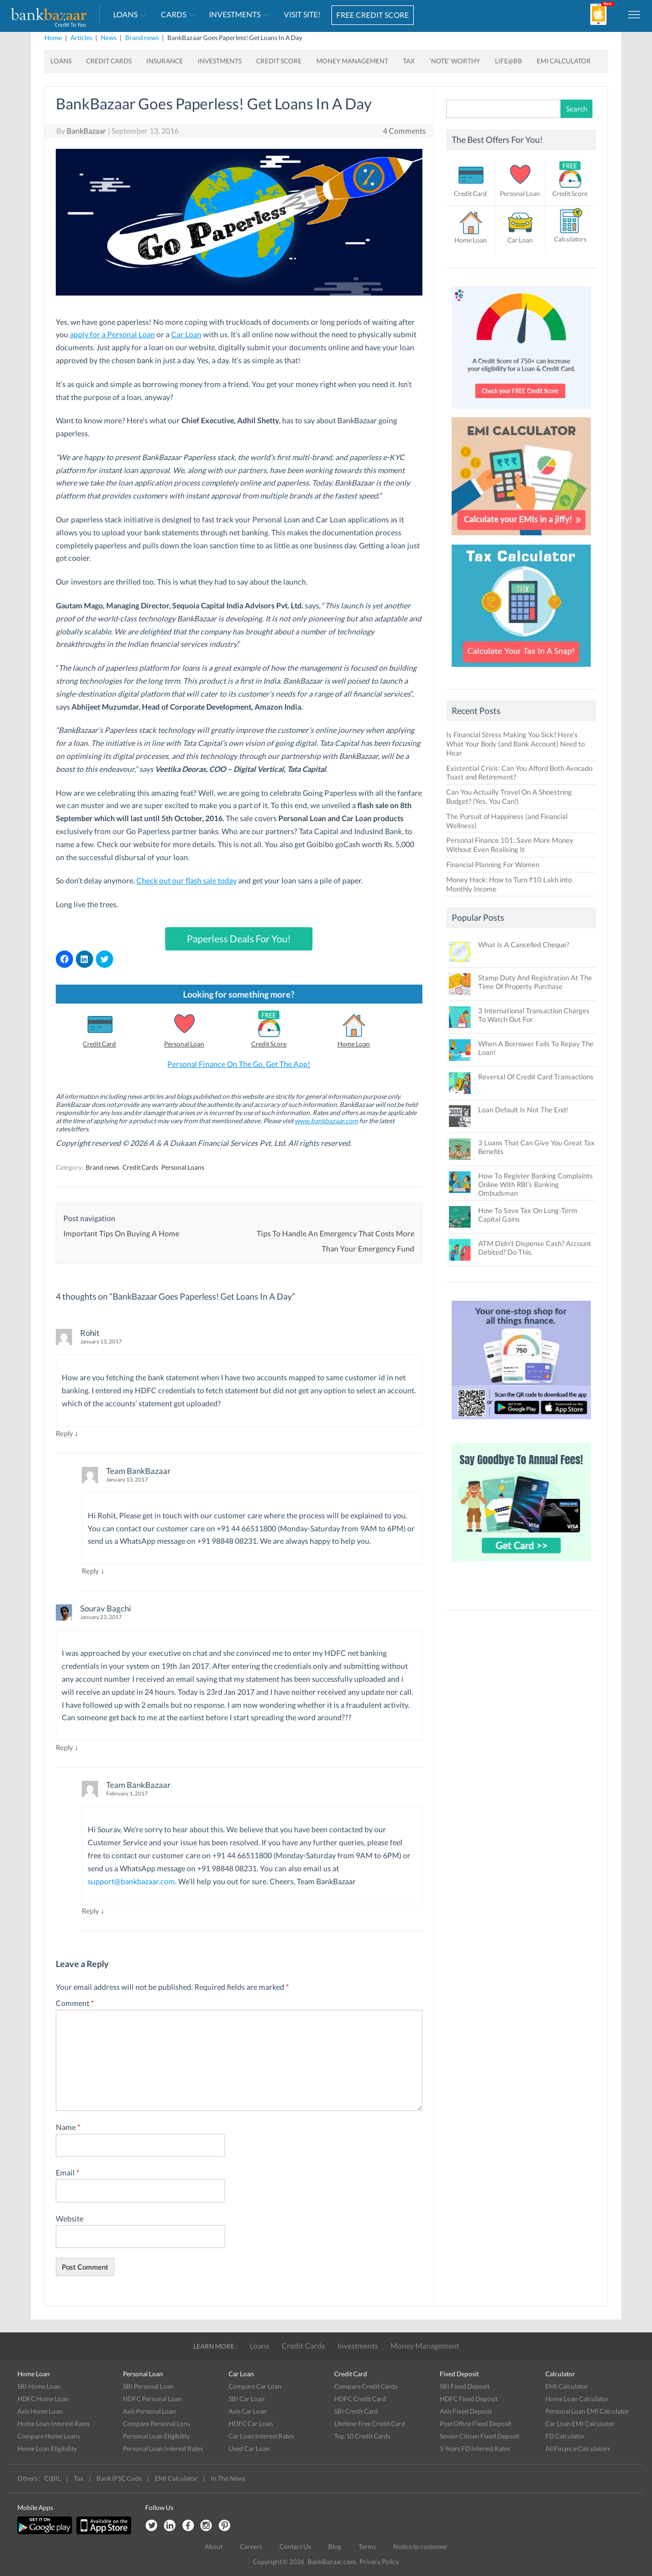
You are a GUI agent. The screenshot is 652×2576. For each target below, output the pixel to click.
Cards (173, 14)
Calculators (570, 239)
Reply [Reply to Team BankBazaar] (90, 1570)
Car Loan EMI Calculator (580, 2424)
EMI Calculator (564, 61)
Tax (409, 61)
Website (69, 2218)
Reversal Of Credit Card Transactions (536, 1076)
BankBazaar (86, 130)
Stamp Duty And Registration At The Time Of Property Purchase (535, 982)
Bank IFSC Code (119, 2478)
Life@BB (508, 61)
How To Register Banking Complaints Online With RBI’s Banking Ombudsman (535, 1184)
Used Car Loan (249, 2448)
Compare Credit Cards (365, 2386)
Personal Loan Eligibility (156, 2436)
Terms (367, 2546)
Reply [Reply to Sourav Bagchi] (64, 1747)
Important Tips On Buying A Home (121, 1233)
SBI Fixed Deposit (465, 2386)
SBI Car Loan (247, 2399)
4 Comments (404, 130)
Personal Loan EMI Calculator (587, 2411)
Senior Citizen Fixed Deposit (479, 2436)
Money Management (352, 61)
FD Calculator (565, 2436)
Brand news (142, 38)
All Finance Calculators (577, 2448)
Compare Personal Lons (156, 2424)
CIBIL (52, 2478)
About (214, 2546)
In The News (228, 2478)
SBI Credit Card (356, 2411)
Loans (125, 14)
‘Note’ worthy (454, 61)
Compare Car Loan (255, 2386)
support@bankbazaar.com (131, 1881)
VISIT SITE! (302, 14)
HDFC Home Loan (43, 2399)
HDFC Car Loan (251, 2424)
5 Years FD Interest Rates (475, 2448)
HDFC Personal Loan (152, 2399)
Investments (234, 14)
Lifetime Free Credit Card (369, 2424)
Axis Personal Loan (149, 2411)
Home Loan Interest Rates (53, 2424)
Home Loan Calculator (577, 2399)
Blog (334, 2546)
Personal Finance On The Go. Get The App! (238, 1064)
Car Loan (186, 334)
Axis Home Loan (40, 2411)
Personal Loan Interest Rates (163, 2448)
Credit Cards (109, 61)
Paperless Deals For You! (239, 939)
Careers (251, 2546)
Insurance (164, 61)
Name (68, 2127)
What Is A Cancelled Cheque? (523, 944)
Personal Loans (182, 1167)
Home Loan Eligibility (47, 2448)
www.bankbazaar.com (326, 1121)
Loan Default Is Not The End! (523, 1109)
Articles (81, 38)
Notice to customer (420, 2546)
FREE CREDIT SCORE (372, 14)
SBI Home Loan (39, 2386)
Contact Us (295, 2546)
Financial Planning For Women (492, 864)
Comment (75, 2003)
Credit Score (279, 61)
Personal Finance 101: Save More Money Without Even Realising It (509, 845)
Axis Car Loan (248, 2411)
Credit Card (99, 1044)
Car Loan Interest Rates (261, 2436)
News (108, 38)
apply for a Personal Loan (112, 334)
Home (53, 38)
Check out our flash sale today (186, 880)
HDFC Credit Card (360, 2399)
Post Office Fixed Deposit (475, 2424)
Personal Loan (184, 1044)
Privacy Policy (379, 2562)
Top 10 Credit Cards (362, 2436)
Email (68, 2172)
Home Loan (353, 1044)
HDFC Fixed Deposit (469, 2399)
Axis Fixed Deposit (466, 2411)
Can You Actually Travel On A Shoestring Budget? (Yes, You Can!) (509, 796)
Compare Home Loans (48, 2436)
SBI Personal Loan (148, 2386)
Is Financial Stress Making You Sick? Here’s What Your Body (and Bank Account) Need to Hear (515, 743)
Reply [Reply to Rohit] (64, 1433)
